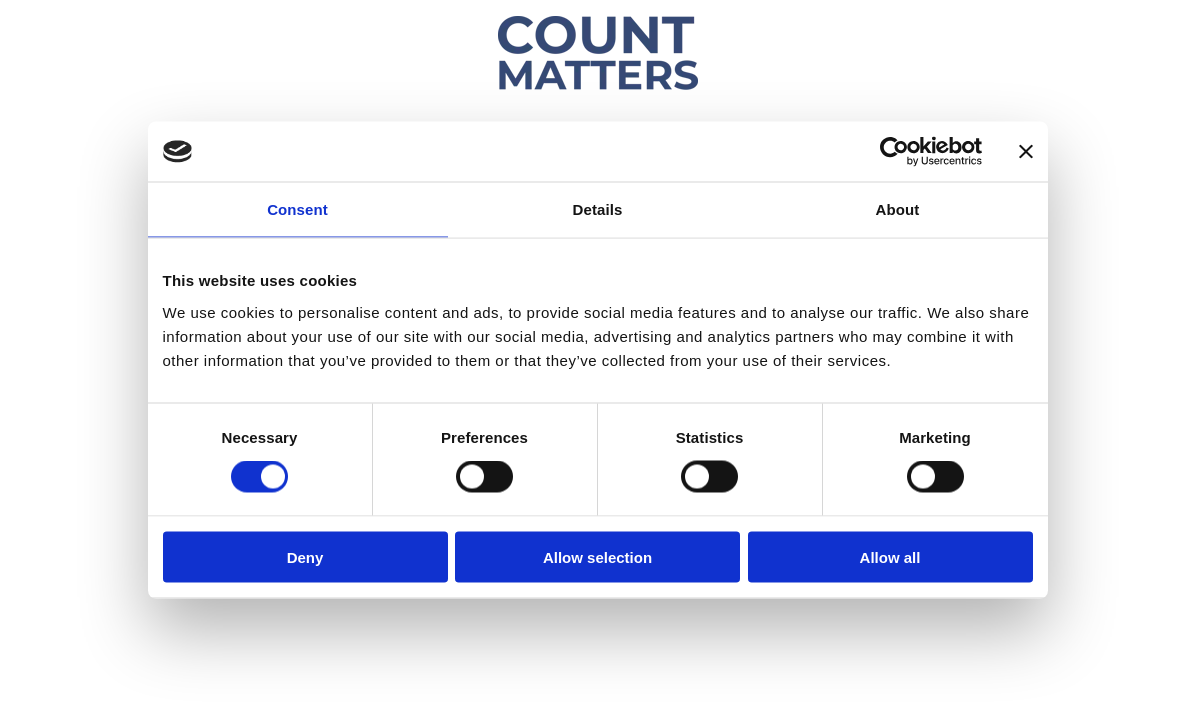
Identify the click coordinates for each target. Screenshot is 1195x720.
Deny (305, 556)
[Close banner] (1026, 152)
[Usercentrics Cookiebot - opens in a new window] (894, 152)
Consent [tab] (297, 209)
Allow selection (597, 556)
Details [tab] (598, 209)
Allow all (890, 556)
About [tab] (898, 209)
